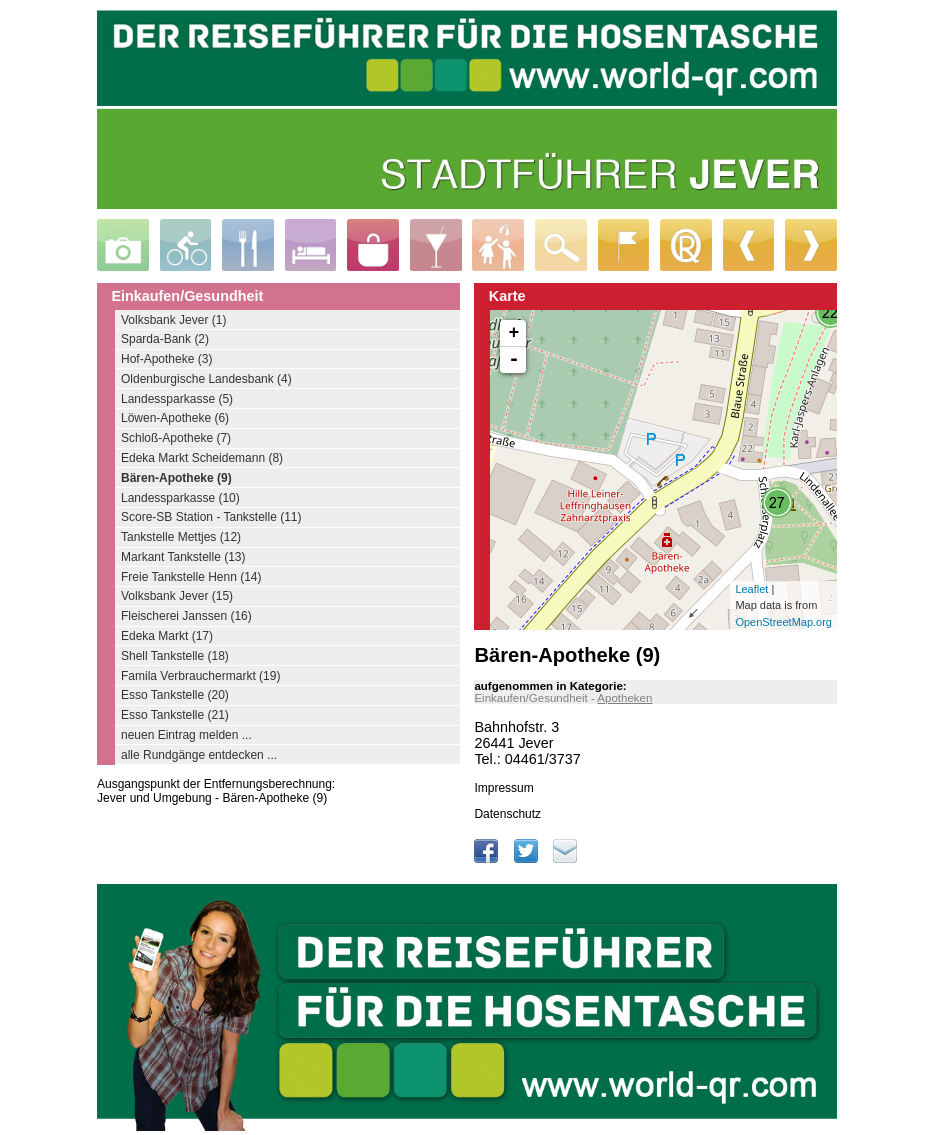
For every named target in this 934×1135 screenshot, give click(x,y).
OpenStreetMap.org (783, 622)
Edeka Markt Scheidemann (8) (202, 458)
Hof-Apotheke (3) (166, 359)
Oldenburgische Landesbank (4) (206, 379)
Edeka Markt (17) (167, 636)
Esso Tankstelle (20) (175, 695)
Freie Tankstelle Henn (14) (191, 577)
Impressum (503, 788)
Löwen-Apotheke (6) (175, 418)
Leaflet (751, 589)
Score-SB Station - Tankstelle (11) (211, 517)
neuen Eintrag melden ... (186, 735)
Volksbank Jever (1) (173, 320)
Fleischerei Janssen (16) (186, 616)
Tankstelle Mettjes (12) (181, 537)
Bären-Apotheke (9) (176, 478)
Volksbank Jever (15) (177, 596)
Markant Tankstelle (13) (183, 557)
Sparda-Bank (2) (165, 339)
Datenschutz (507, 814)
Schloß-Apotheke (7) (176, 438)
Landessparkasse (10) (180, 498)
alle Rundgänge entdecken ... (199, 755)
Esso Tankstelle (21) (175, 715)
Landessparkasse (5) (177, 399)
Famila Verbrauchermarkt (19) (200, 676)
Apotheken (624, 698)
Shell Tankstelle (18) (175, 656)
